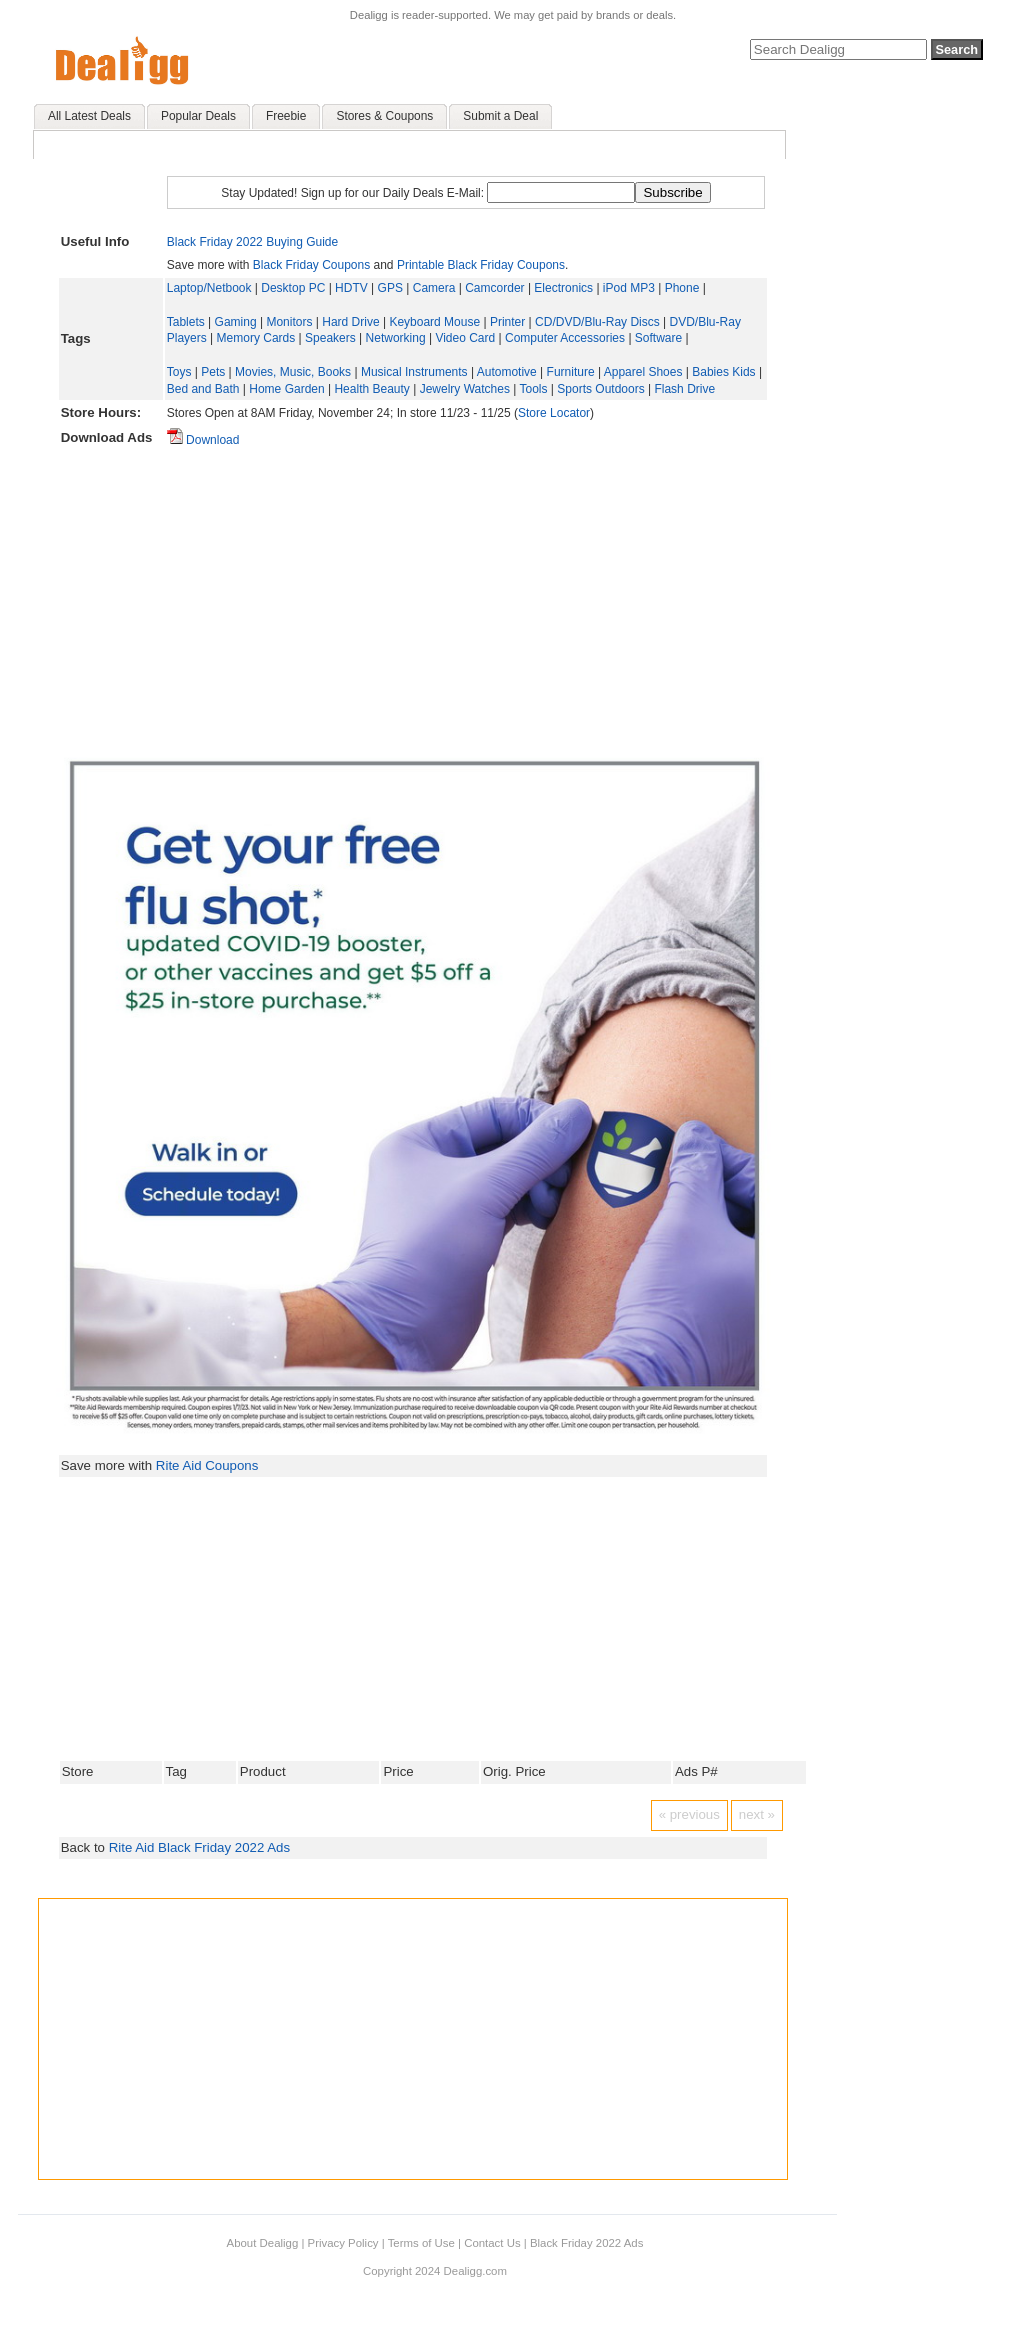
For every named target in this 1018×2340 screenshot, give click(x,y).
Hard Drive (350, 322)
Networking (396, 338)
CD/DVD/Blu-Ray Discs (597, 322)
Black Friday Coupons (311, 265)
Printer (507, 322)
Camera (434, 288)
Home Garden (286, 389)
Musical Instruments (414, 372)
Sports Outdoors (600, 389)
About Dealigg (263, 2243)
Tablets (186, 322)
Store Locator (554, 413)
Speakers (330, 338)
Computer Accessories (565, 338)
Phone (682, 288)
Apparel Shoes (643, 372)
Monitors (289, 322)
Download (203, 440)
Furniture (571, 372)
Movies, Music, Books (293, 372)
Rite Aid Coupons (207, 1465)
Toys (179, 372)
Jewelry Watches (465, 389)
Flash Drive (684, 389)
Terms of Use (421, 2243)
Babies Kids (723, 372)
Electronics (563, 288)
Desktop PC (293, 288)
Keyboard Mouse (434, 322)
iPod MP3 (629, 288)
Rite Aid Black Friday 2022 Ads (199, 1847)
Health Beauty (371, 389)
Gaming (236, 322)
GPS (390, 288)
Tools (533, 389)
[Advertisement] (466, 595)
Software (658, 338)
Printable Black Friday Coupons (481, 265)
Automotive (507, 372)
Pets (213, 372)
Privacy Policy (343, 2243)
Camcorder (494, 288)
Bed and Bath (203, 389)
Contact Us (492, 2243)
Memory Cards (256, 338)
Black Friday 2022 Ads (587, 2243)
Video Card (465, 338)
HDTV (351, 288)
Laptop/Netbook (209, 288)
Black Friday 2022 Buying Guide (252, 242)
